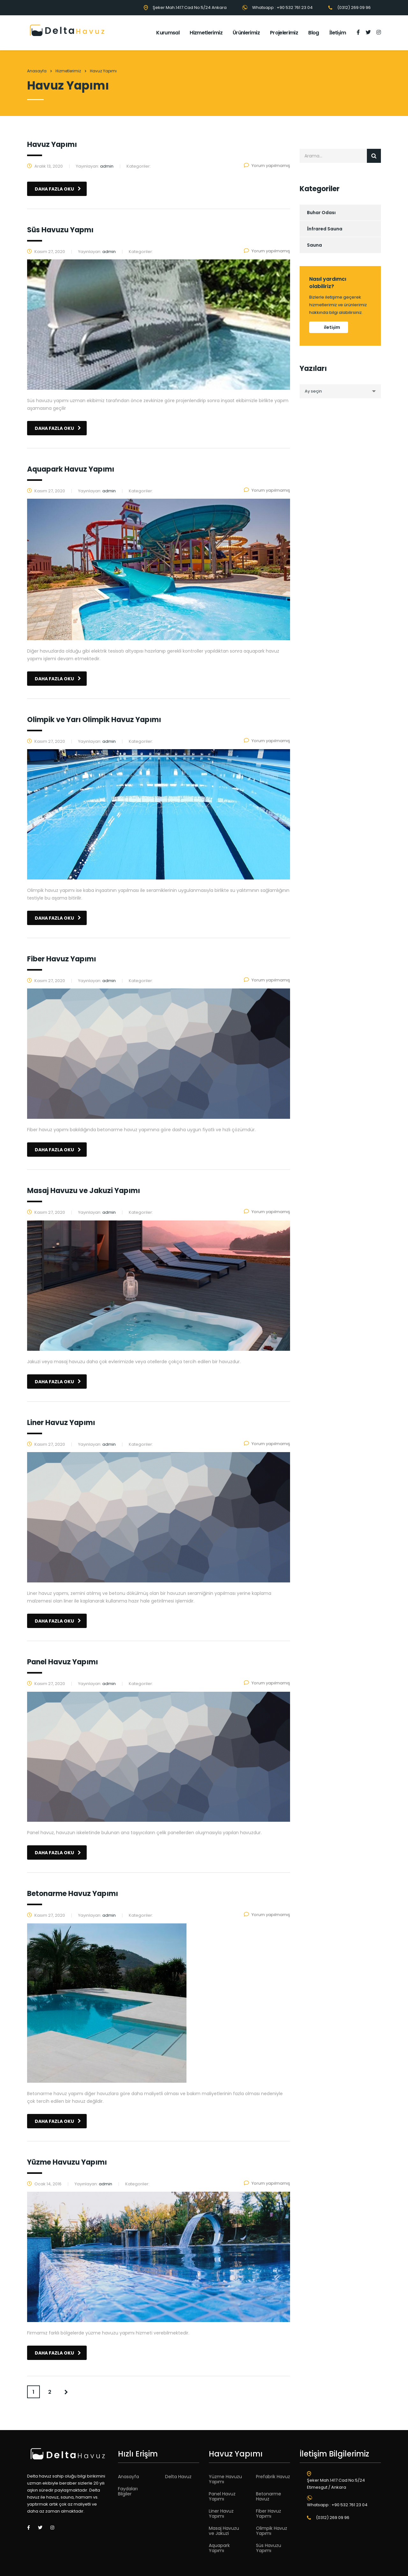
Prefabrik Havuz (273, 2476)
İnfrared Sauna (324, 229)
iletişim (332, 327)
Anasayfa (37, 71)
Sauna (314, 245)
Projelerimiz (284, 32)
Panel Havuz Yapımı (222, 2496)
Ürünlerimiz (246, 32)
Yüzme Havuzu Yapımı (225, 2479)
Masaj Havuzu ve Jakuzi (224, 2531)
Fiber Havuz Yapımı (268, 2513)
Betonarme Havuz (268, 2496)
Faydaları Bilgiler (128, 2491)
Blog (313, 32)
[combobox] (340, 391)
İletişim (337, 32)
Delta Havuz (178, 2476)
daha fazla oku (58, 189)
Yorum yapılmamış (267, 166)
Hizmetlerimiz (206, 32)
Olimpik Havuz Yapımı (271, 2531)
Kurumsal (167, 32)
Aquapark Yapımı (219, 2548)
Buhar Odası (321, 212)
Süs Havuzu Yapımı (268, 2548)
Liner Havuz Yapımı (221, 2513)
